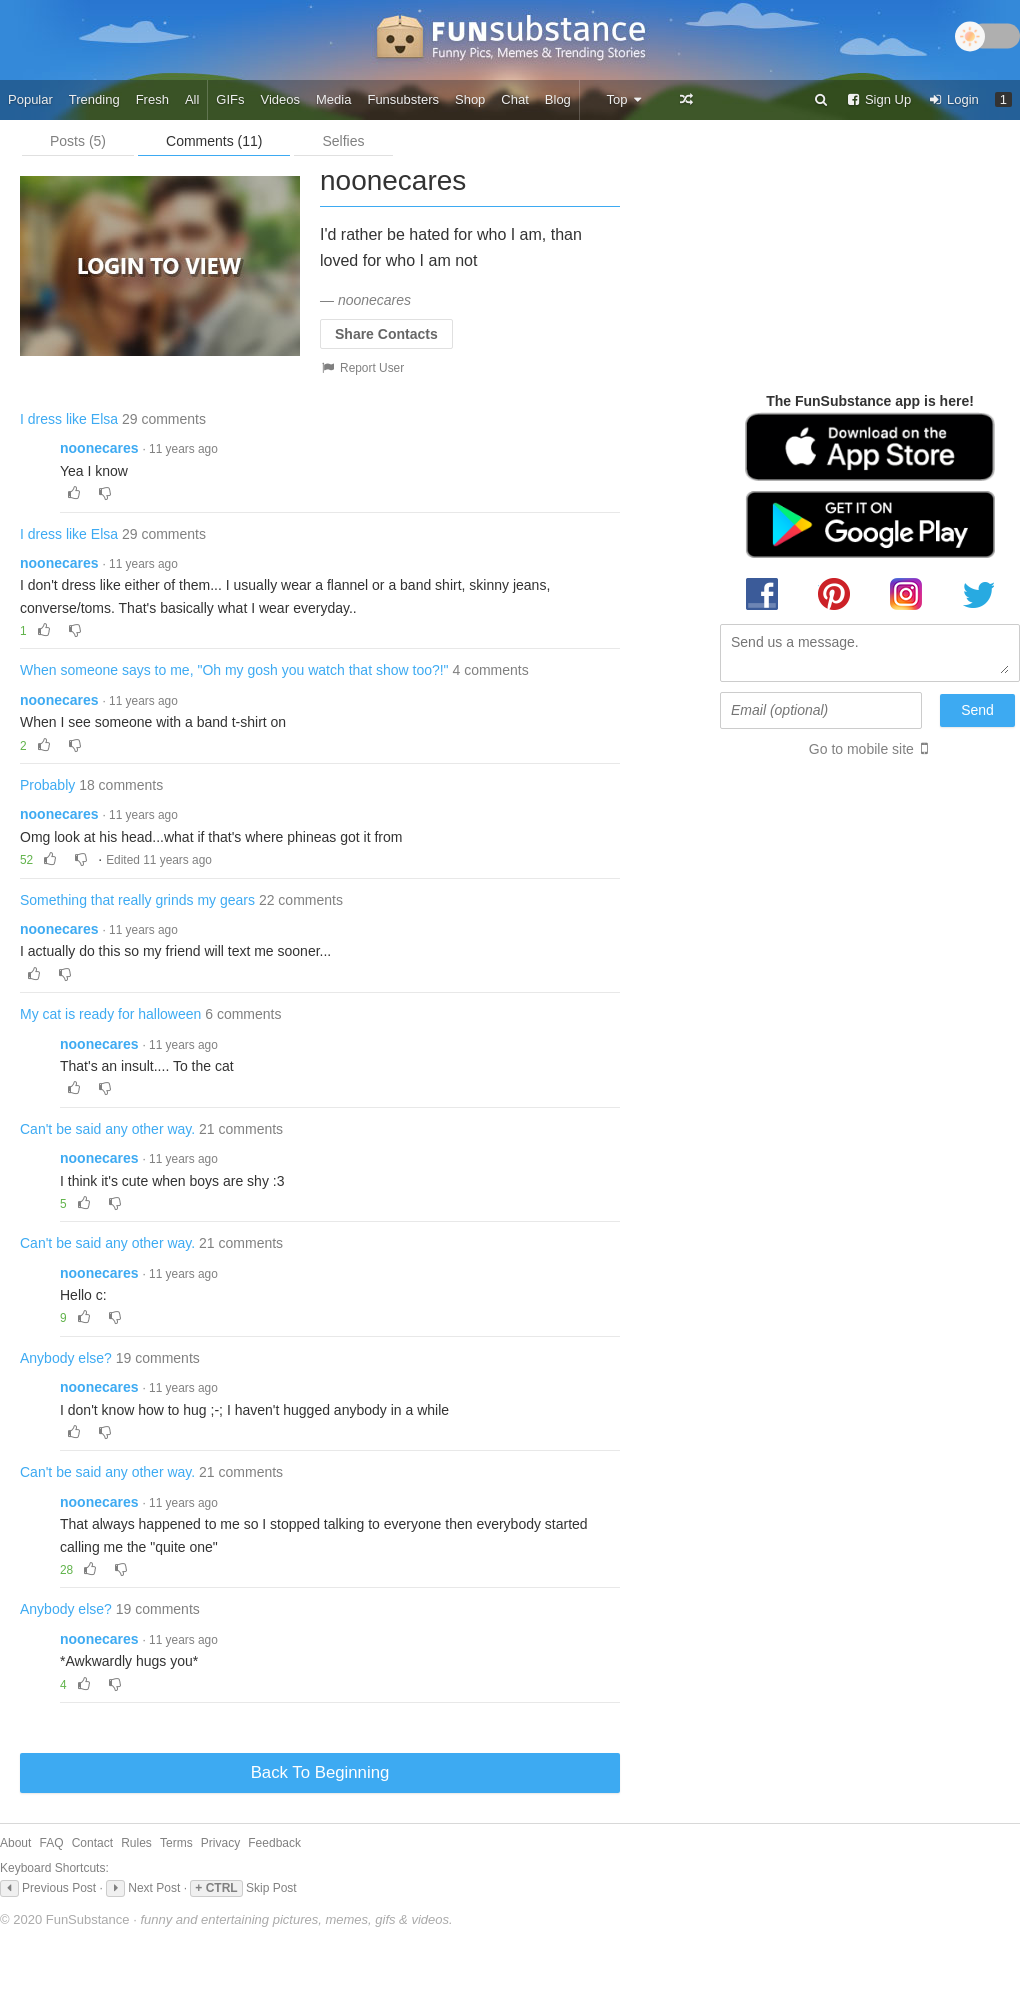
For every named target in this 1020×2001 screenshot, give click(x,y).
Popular (30, 99)
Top (624, 99)
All (192, 99)
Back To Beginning (320, 1772)
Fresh (152, 99)
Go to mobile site (861, 749)
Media (333, 99)
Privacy (220, 1843)
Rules (136, 1843)
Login (953, 99)
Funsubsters (403, 99)
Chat (514, 99)
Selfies (343, 141)
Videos (281, 99)
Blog (558, 99)
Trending (94, 99)
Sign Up (878, 99)
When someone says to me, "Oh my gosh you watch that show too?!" (234, 670)
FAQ (52, 1843)
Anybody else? (66, 1358)
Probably (47, 785)
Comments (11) (214, 141)
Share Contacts (386, 334)
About (15, 1843)
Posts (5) (78, 141)
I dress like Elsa (69, 419)
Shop (470, 99)
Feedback (274, 1843)
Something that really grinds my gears (137, 900)
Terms (176, 1843)
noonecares (99, 448)
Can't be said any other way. (107, 1129)
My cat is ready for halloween (110, 1014)
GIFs (230, 99)
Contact (92, 1843)
